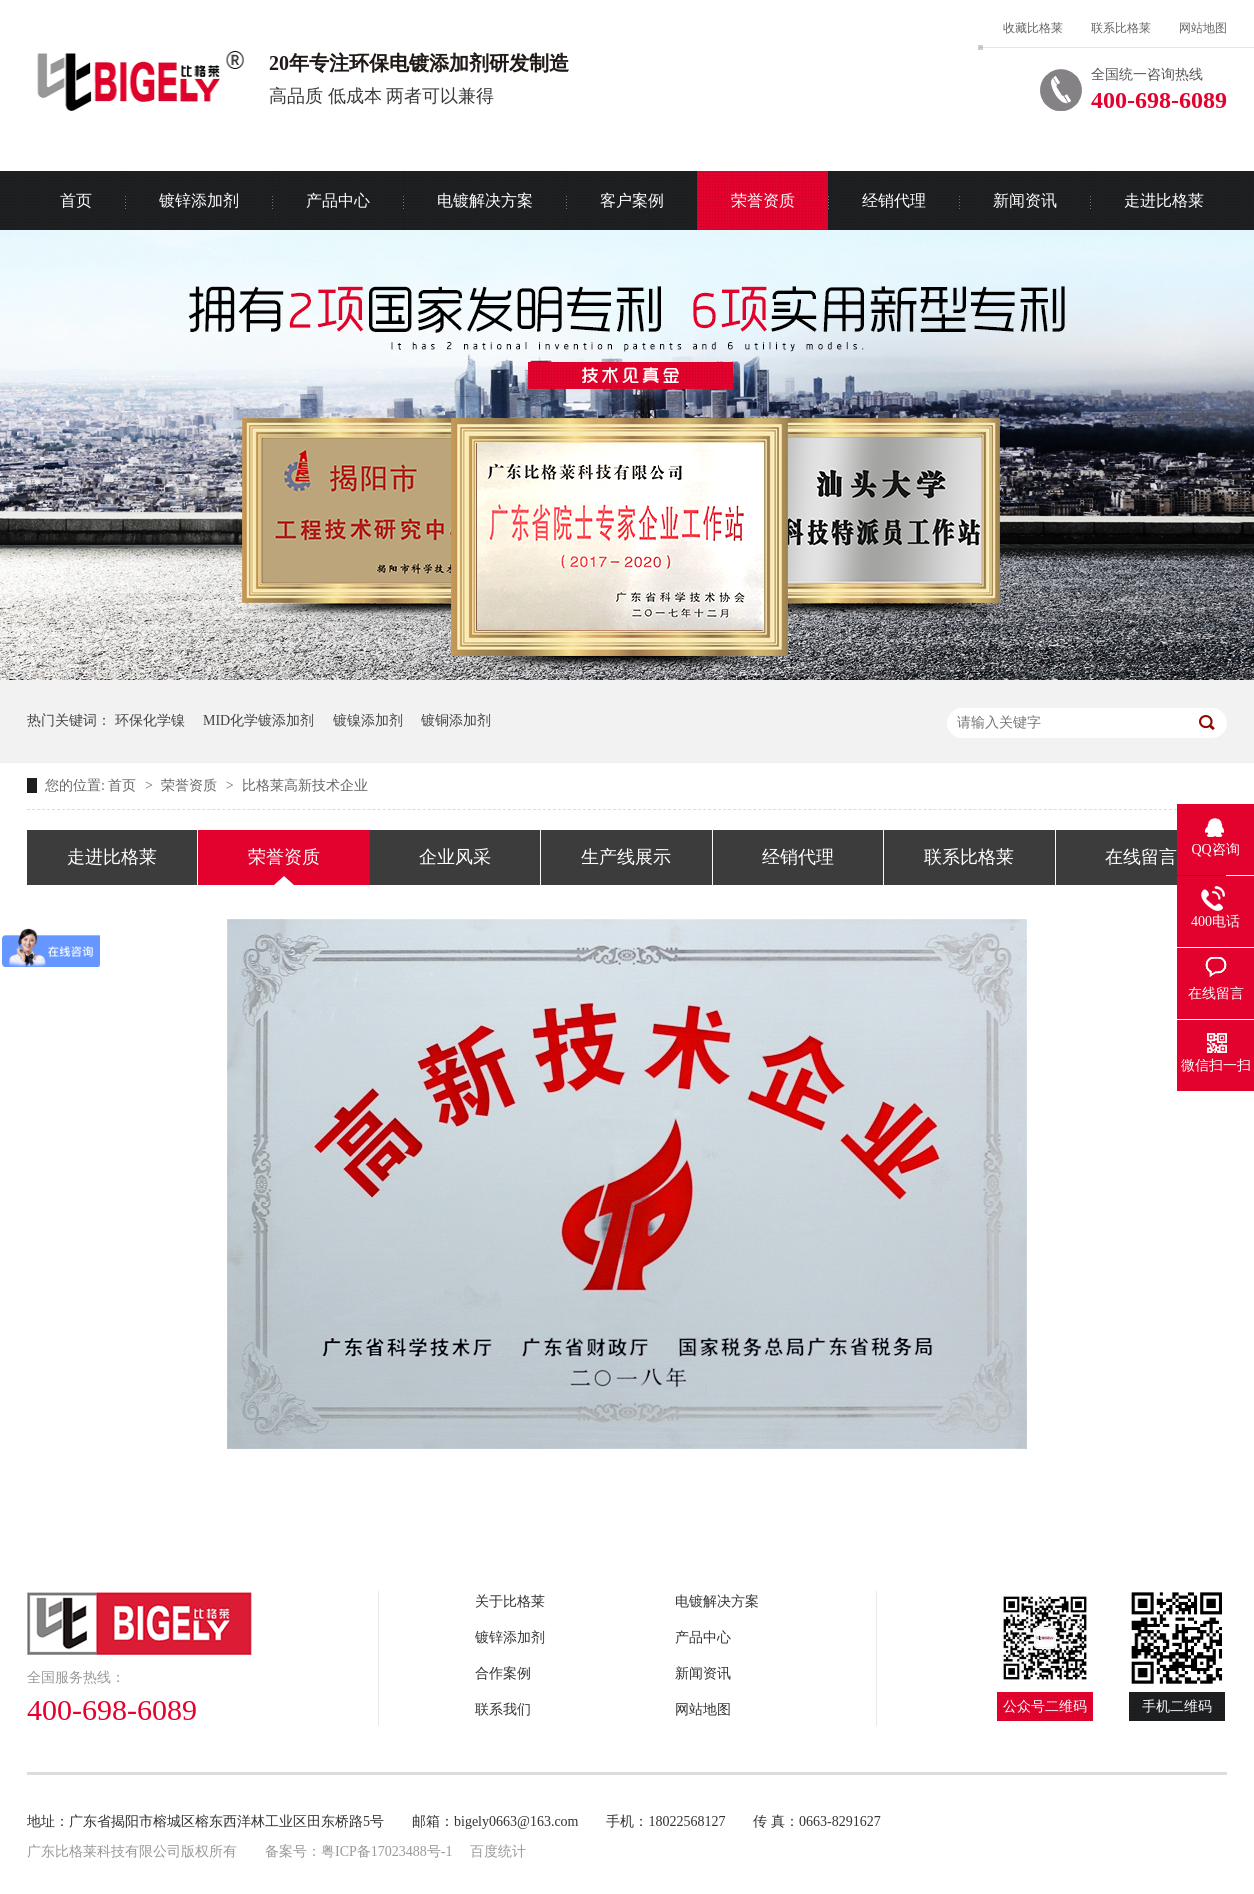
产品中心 (338, 200)
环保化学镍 (150, 720)
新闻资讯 (1025, 200)
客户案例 (632, 200)
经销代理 (894, 200)
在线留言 (1141, 857)
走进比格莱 (1164, 200)
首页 (76, 200)
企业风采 (455, 857)
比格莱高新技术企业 (305, 785)
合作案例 (503, 1673)
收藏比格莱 (1033, 28)
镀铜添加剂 (456, 720)
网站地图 (1203, 28)
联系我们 (503, 1709)
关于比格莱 (510, 1601)
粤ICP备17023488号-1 (386, 1851)
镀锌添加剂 (199, 200)
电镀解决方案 (485, 200)
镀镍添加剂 (368, 720)
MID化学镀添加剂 (258, 720)
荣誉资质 (763, 200)
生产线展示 (626, 857)
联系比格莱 (1121, 28)
